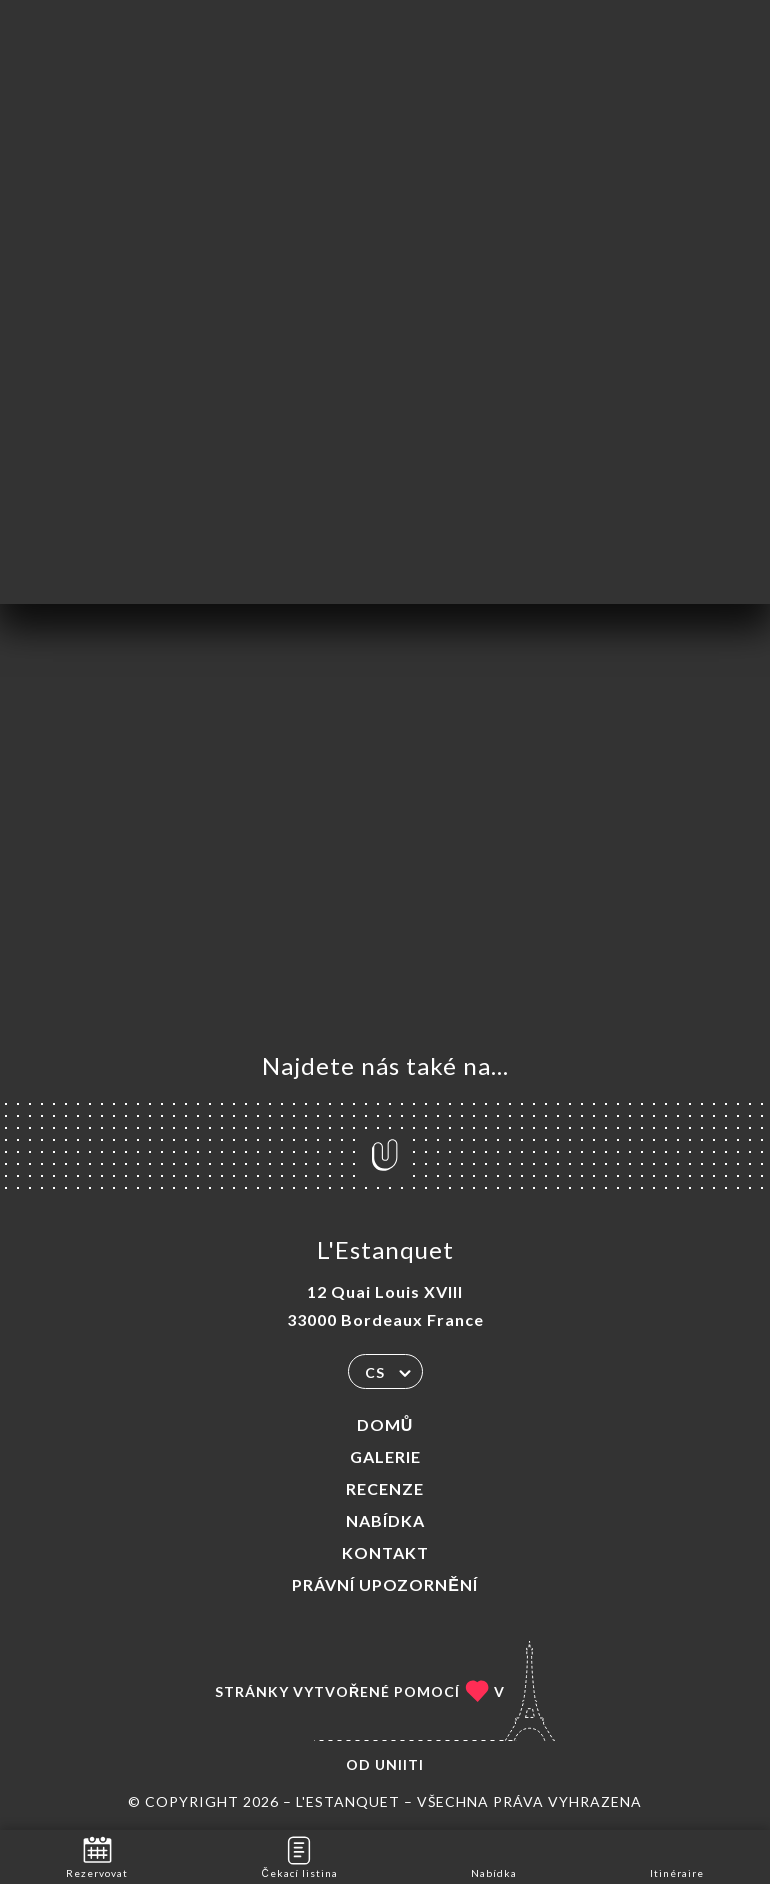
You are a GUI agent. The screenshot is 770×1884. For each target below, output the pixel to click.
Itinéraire (677, 1855)
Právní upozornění (385, 1584)
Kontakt (385, 1552)
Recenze (385, 1488)
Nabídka (385, 1520)
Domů (385, 1424)
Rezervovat (97, 1855)
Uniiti (399, 1764)
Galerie (385, 1456)
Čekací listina (299, 1855)
